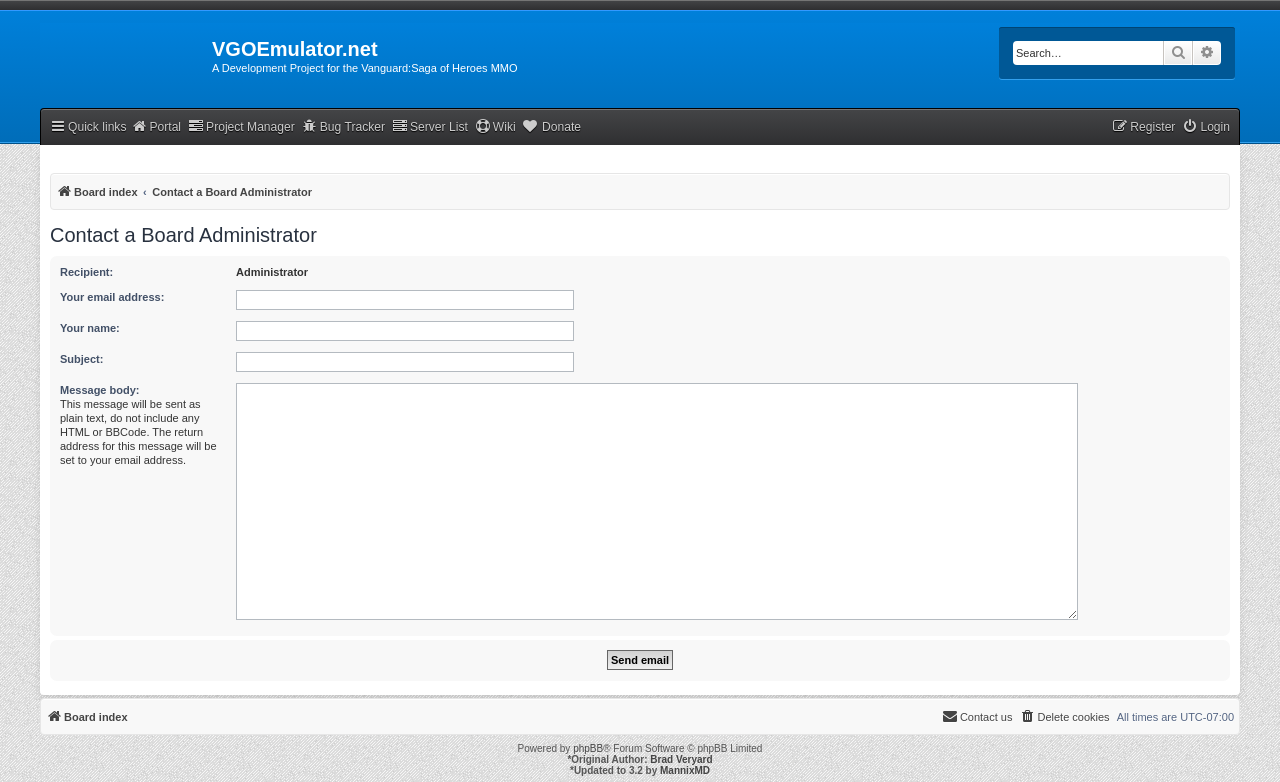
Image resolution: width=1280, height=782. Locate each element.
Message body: (99, 390)
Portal (156, 126)
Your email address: (112, 297)
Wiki (495, 126)
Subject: (81, 359)
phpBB (588, 748)
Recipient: (86, 272)
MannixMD (685, 770)
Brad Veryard (681, 759)
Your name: (90, 328)
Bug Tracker (343, 126)
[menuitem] (1206, 127)
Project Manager (241, 126)
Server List (430, 126)
